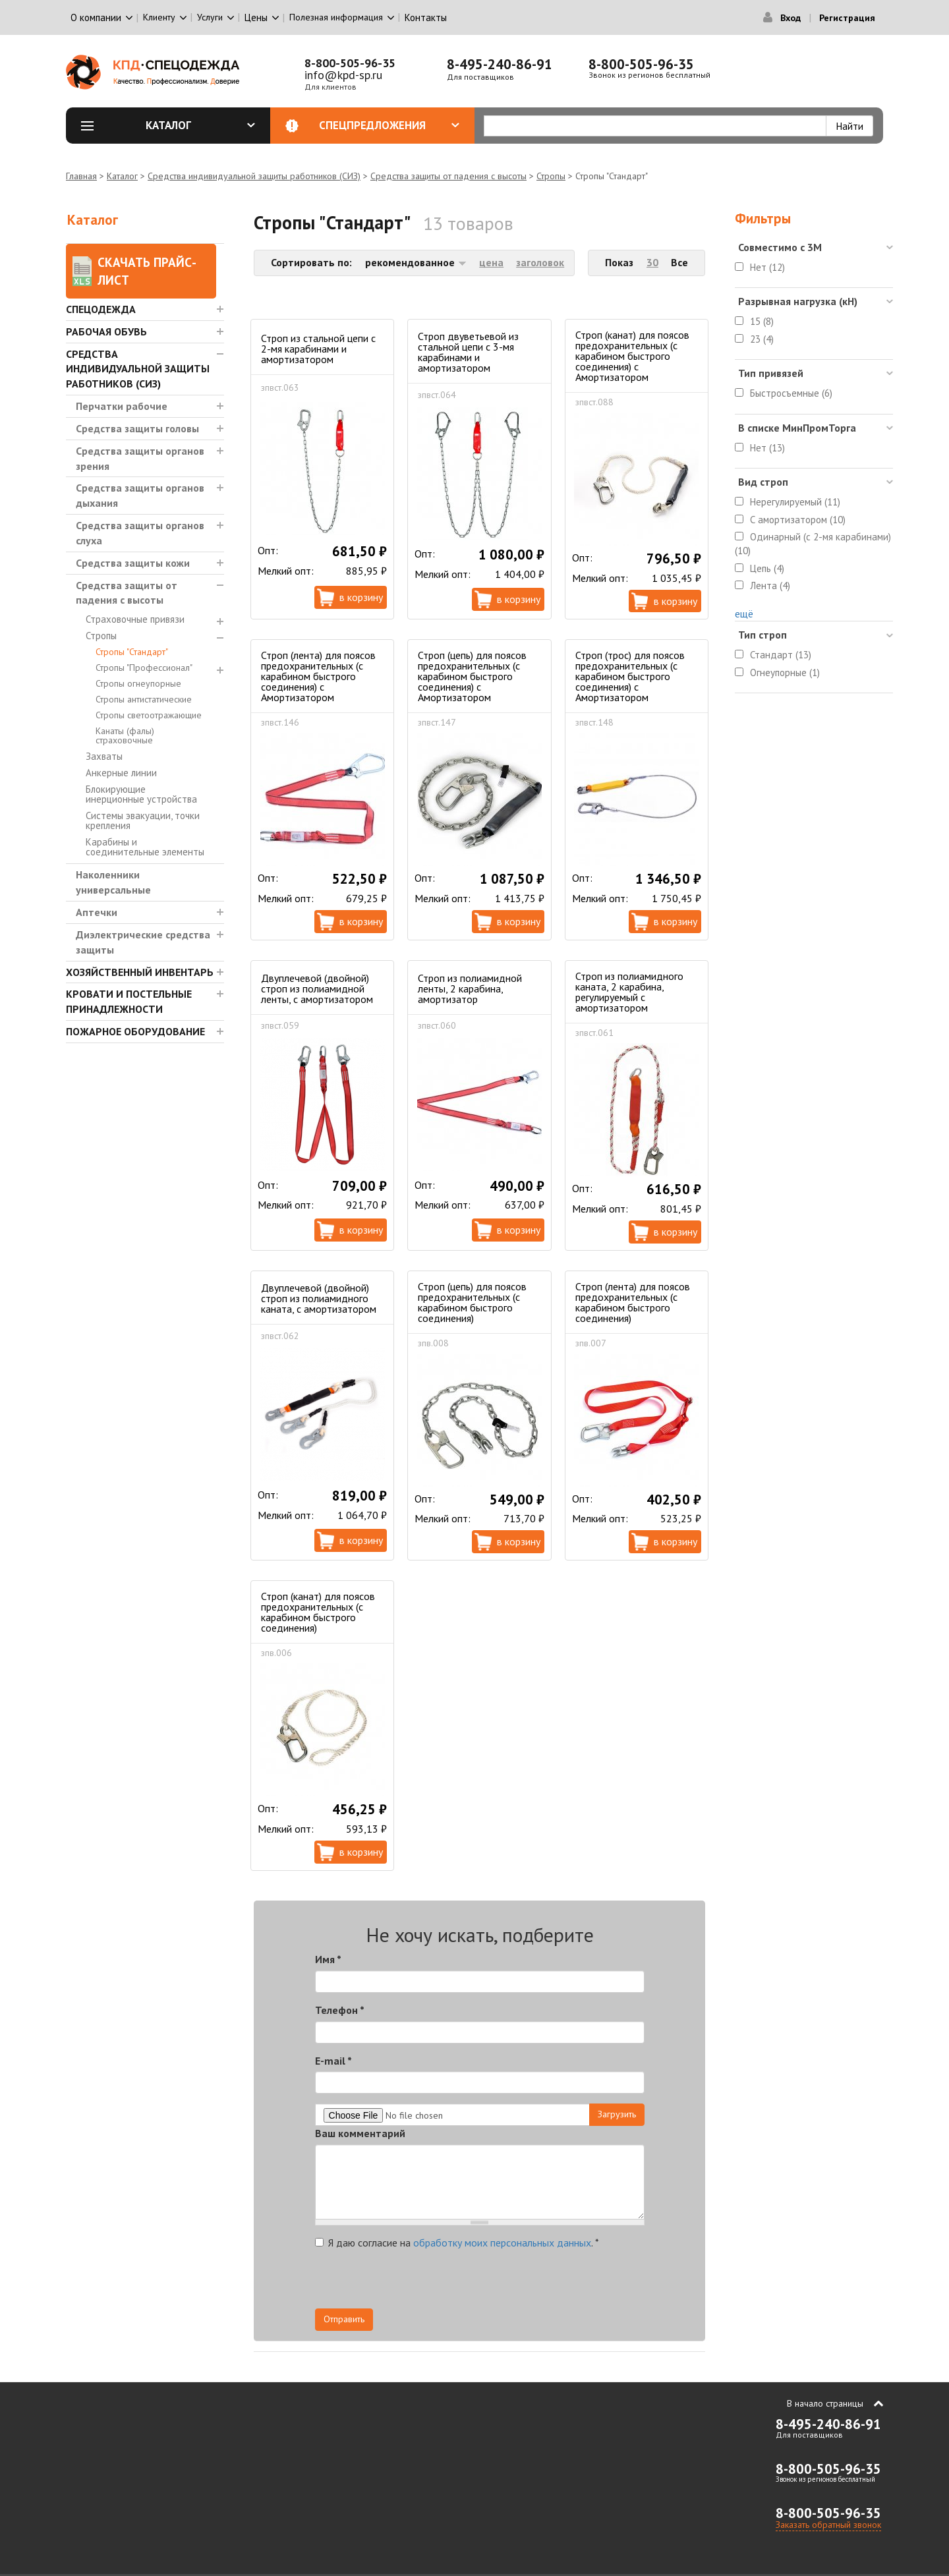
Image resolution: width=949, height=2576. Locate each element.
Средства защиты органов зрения (140, 458)
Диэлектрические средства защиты (143, 942)
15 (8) (762, 321)
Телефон (339, 2010)
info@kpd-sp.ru (343, 74)
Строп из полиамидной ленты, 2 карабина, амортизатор (470, 988)
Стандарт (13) (780, 654)
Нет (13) (767, 448)
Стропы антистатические (144, 699)
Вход (790, 18)
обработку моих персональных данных (502, 2242)
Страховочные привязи (135, 619)
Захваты (104, 756)
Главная (81, 176)
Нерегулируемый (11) (795, 502)
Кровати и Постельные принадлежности (129, 1001)
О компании (96, 17)
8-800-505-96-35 (349, 63)
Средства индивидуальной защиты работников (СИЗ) (254, 176)
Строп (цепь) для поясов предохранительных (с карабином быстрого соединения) (472, 1302)
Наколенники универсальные (113, 882)
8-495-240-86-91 (499, 64)
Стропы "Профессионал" (144, 667)
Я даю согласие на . (457, 2242)
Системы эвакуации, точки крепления (143, 820)
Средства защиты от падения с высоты (448, 176)
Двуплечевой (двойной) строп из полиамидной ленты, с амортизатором (317, 988)
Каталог (201, 125)
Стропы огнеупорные (138, 683)
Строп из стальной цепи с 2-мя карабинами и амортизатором (318, 348)
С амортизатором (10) (798, 519)
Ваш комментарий (360, 2133)
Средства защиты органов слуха (140, 533)
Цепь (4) (767, 568)
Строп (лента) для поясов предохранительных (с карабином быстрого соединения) (632, 1302)
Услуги (210, 17)
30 (652, 262)
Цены (256, 17)
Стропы (550, 176)
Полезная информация (336, 17)
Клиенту (159, 17)
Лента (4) (770, 585)
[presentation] (526, 2282)
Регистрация (847, 18)
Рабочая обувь (106, 331)
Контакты (426, 17)
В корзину (361, 597)
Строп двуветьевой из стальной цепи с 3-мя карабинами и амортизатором (468, 351)
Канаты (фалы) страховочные (125, 735)
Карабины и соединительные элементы (145, 847)
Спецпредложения (389, 125)
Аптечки (96, 912)
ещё (744, 613)
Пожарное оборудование (135, 1031)
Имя (328, 1959)
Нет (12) (767, 267)
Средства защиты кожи (133, 562)
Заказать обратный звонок (828, 2525)
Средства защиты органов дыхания (140, 495)
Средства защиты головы (137, 428)
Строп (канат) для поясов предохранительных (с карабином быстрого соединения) (318, 1611)
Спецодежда (101, 309)
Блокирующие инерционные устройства (141, 794)
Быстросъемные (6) (791, 393)
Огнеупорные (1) (785, 672)
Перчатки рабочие (121, 406)
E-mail (333, 2060)
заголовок (540, 262)
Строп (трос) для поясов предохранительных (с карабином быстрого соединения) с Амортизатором (630, 676)
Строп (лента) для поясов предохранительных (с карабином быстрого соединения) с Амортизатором (318, 676)
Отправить (344, 2319)
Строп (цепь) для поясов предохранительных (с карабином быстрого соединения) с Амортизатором (472, 676)
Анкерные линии (121, 772)
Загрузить (617, 2114)
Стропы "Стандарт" (132, 652)
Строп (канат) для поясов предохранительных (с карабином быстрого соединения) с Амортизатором (632, 356)
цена (491, 262)
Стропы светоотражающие (149, 715)
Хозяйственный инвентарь (140, 972)
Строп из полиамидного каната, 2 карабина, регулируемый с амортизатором (629, 991)
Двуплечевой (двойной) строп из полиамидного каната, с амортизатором (318, 1298)
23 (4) (762, 339)
